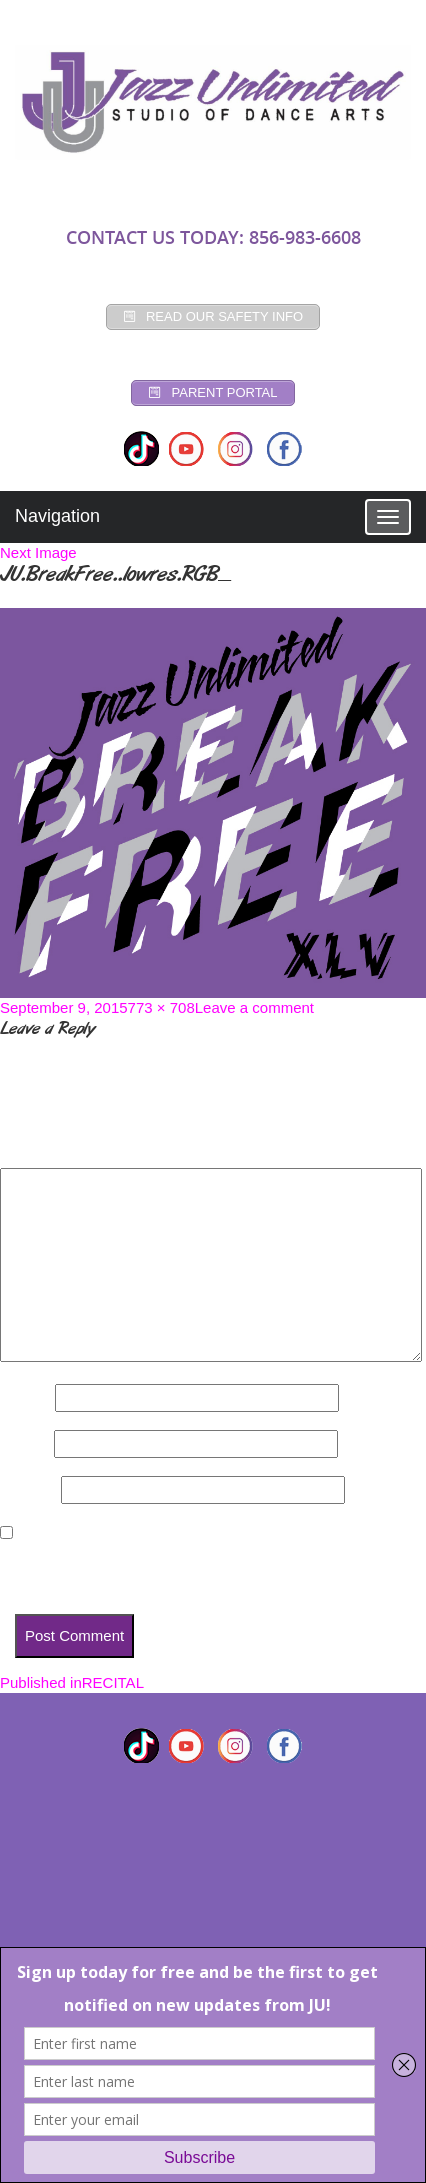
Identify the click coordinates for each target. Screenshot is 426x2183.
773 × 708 (161, 1007)
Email (25, 1443)
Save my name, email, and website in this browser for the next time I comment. (203, 1569)
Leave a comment (254, 1007)
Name (25, 1397)
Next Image (38, 552)
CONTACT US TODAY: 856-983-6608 (213, 237)
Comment (39, 1150)
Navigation (57, 516)
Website (28, 1489)
